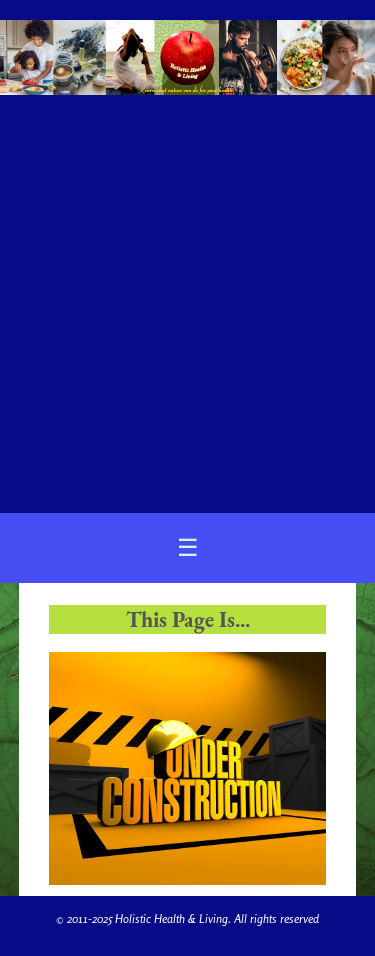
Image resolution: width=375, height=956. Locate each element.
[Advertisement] (187, 295)
